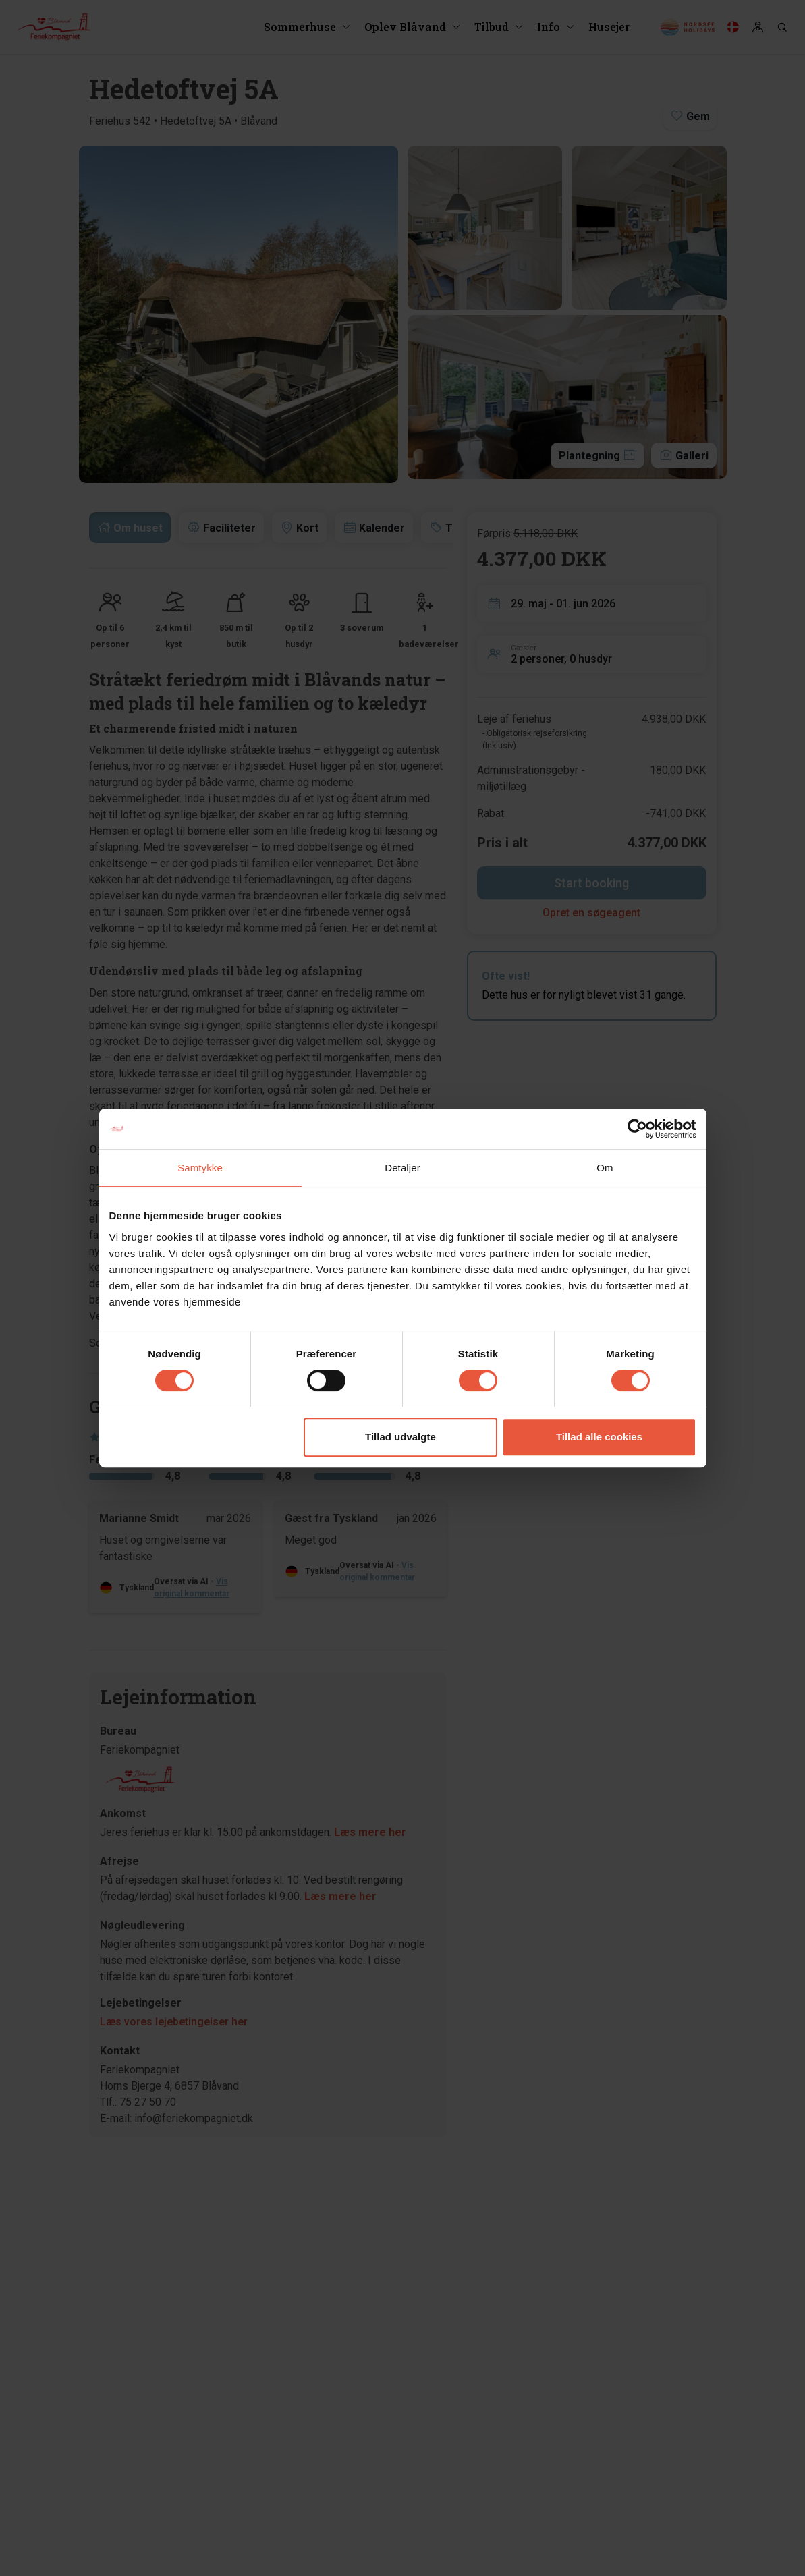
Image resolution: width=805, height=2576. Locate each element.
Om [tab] (604, 1167)
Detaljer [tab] (402, 1167)
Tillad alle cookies (599, 1437)
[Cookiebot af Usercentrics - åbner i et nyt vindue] (637, 1129)
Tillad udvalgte (400, 1437)
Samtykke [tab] (200, 1167)
